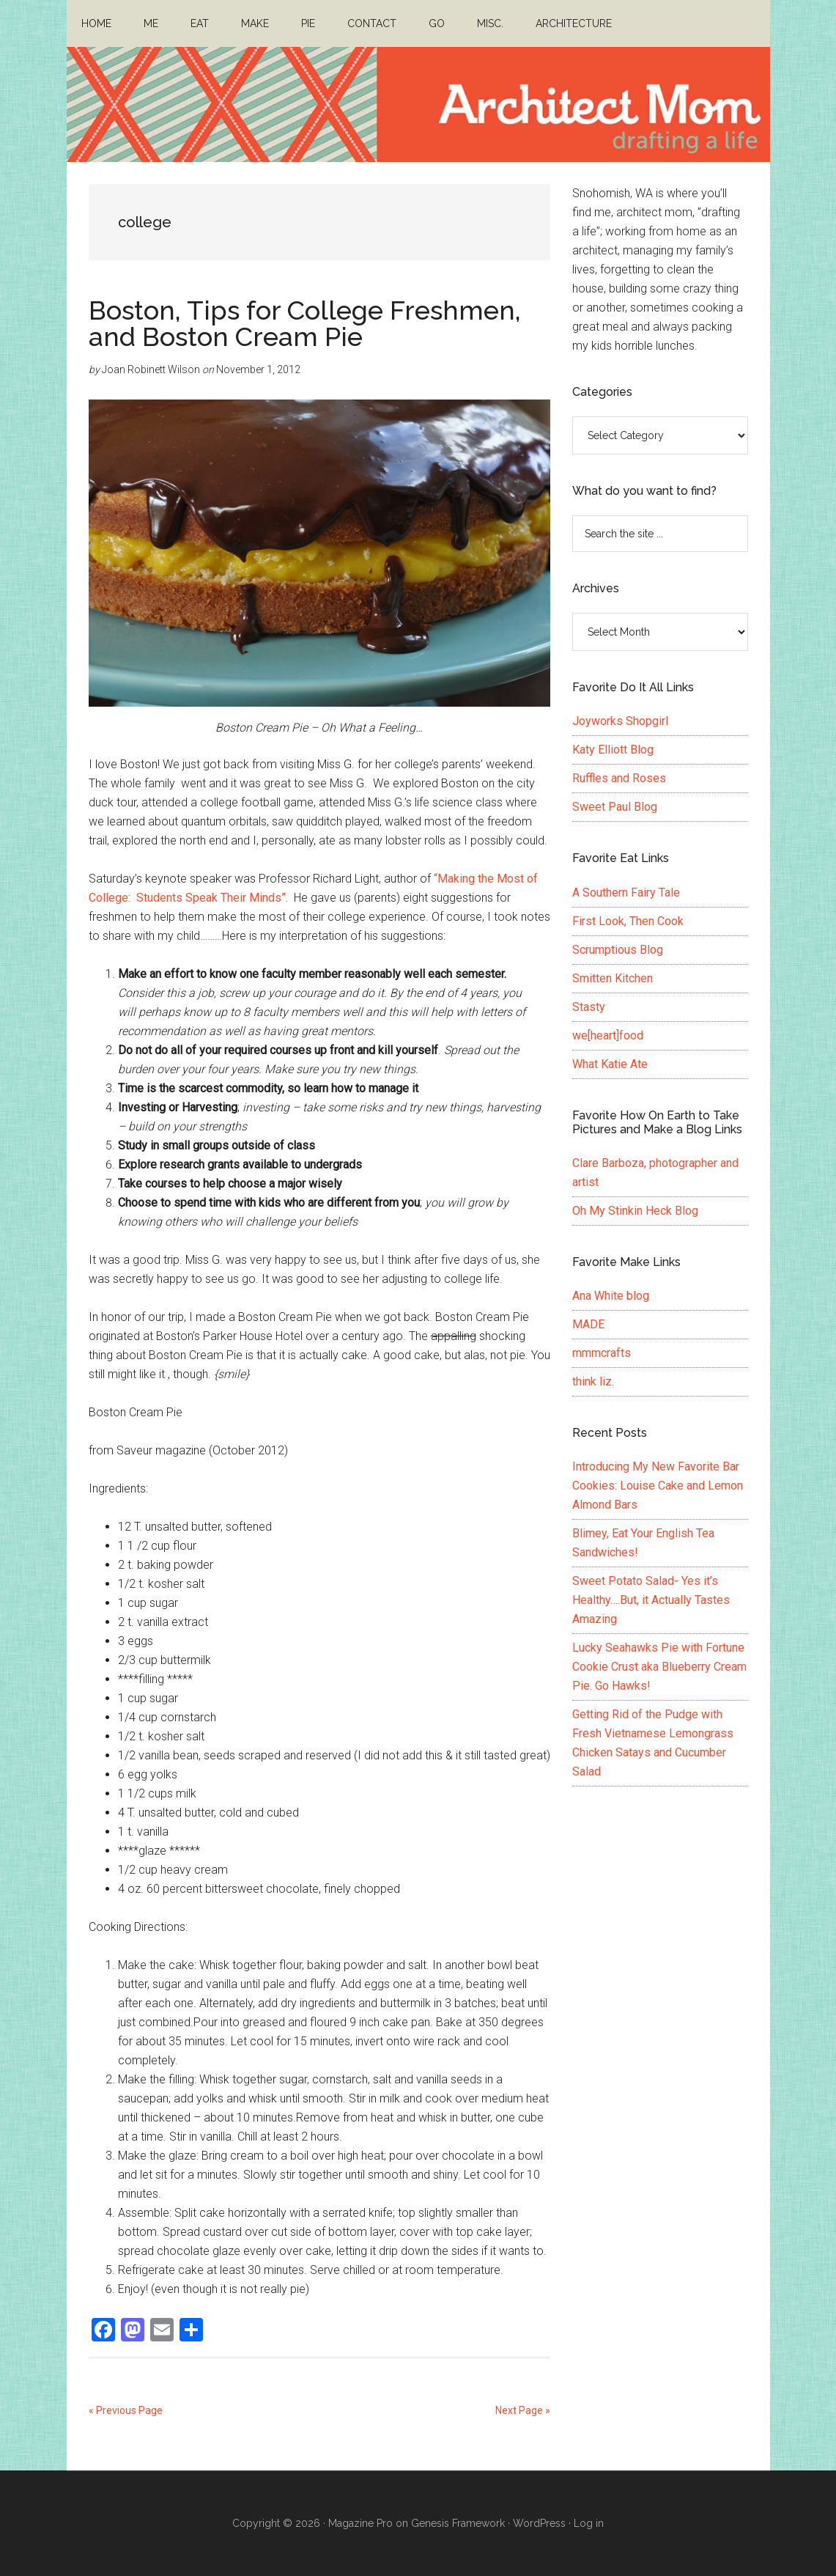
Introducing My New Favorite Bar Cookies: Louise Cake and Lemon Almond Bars (657, 1486)
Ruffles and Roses (619, 778)
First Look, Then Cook (628, 921)
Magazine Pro (360, 2523)
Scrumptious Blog (617, 950)
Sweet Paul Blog (614, 807)
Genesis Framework (458, 2523)
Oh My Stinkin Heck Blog (635, 1211)
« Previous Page (126, 2410)
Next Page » (522, 2410)
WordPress (539, 2523)
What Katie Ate (610, 1064)
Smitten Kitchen (612, 978)
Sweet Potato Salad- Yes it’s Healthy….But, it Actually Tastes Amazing (651, 1600)
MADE (588, 1324)
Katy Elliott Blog (613, 750)
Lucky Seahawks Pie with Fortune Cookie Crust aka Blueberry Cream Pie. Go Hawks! (659, 1667)
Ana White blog (610, 1296)
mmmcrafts (601, 1353)
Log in (589, 2523)
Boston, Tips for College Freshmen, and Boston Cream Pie (305, 323)
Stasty (588, 1007)
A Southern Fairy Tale (626, 892)
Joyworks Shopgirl (620, 721)
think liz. (593, 1381)
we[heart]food (607, 1035)
